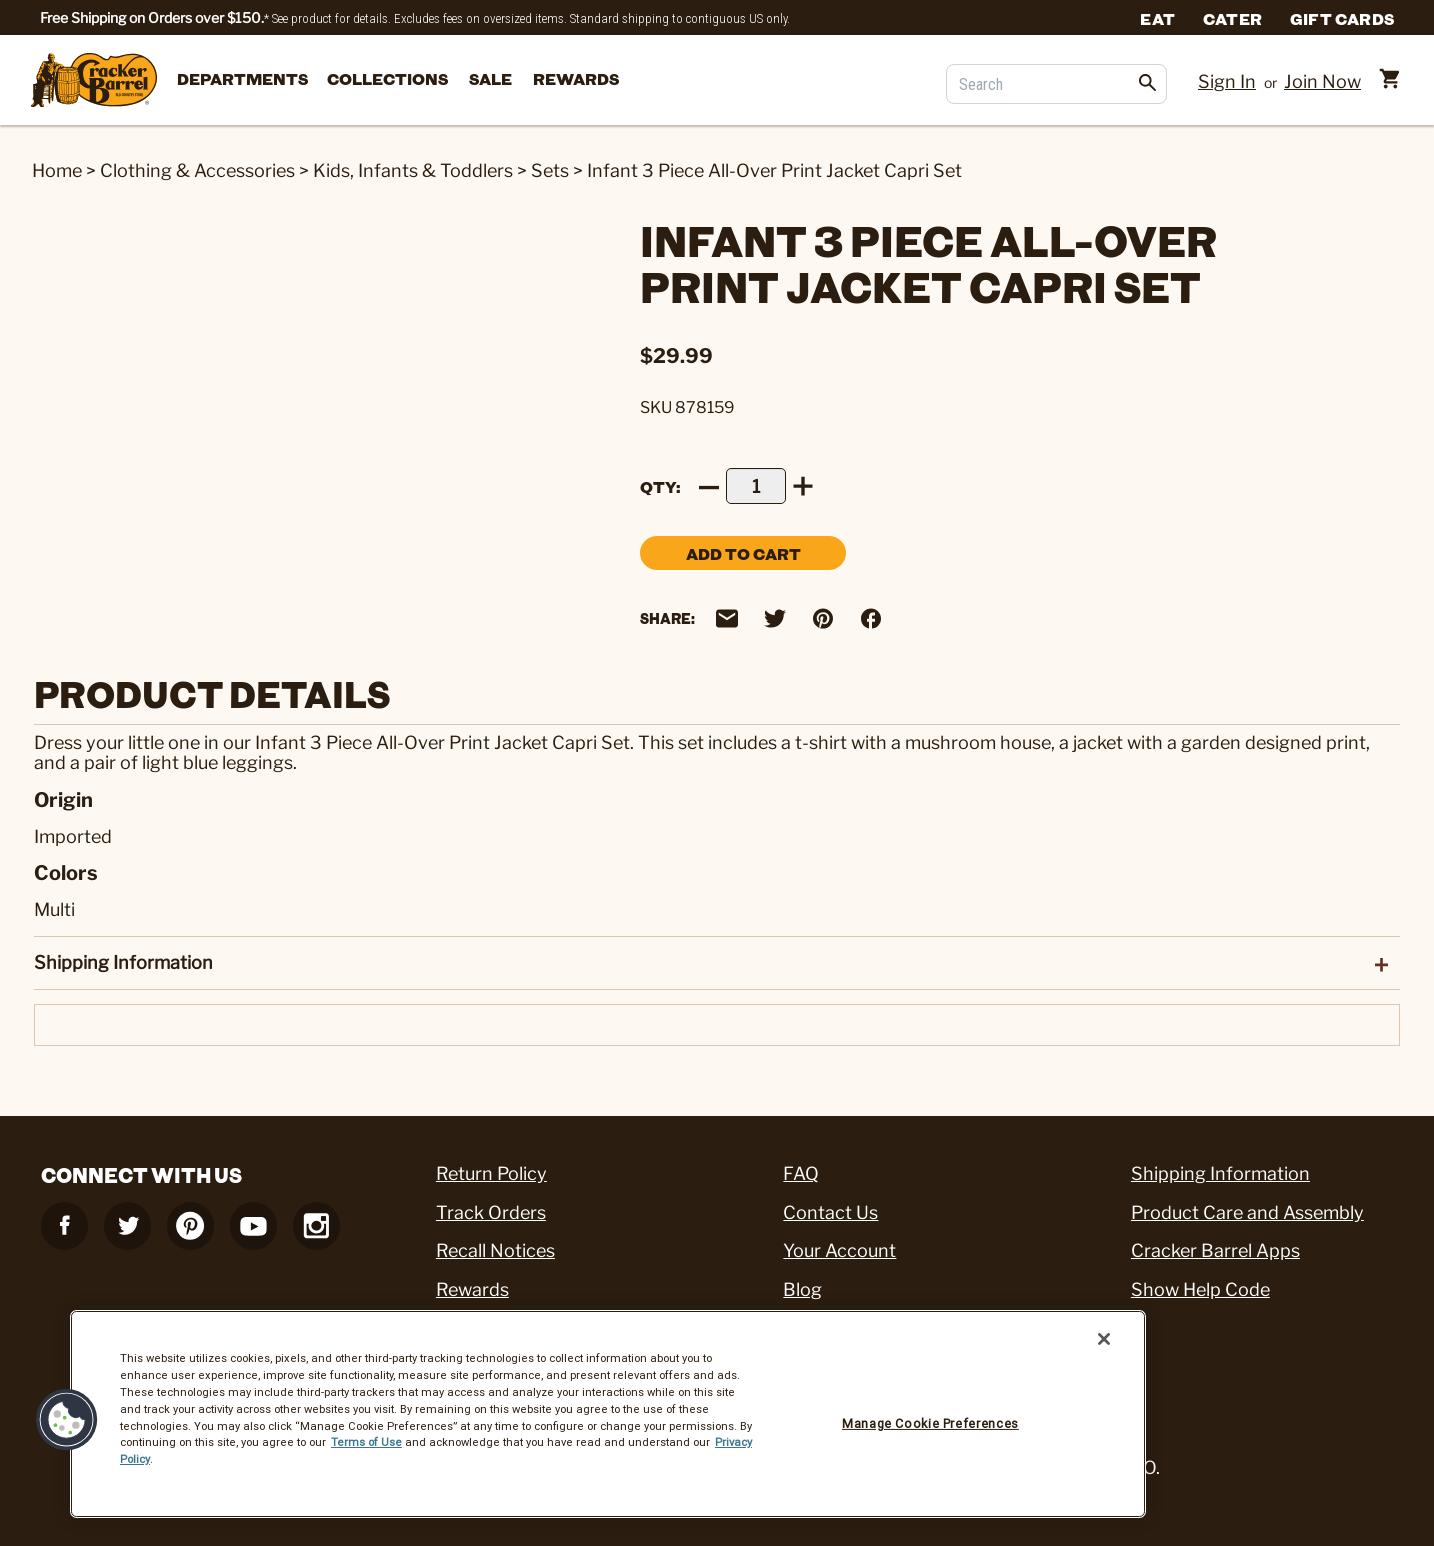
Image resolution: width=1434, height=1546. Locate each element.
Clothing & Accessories (197, 170)
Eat (1157, 18)
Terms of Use (366, 1442)
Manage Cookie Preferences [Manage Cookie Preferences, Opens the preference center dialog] (930, 1423)
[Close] (1104, 1339)
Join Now (1322, 81)
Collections (387, 78)
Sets (550, 170)
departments (242, 78)
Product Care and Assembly (1247, 1212)
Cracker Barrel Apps (1215, 1250)
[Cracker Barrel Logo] (94, 81)
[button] (67, 1420)
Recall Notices (495, 1250)
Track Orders (491, 1212)
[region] (608, 1414)
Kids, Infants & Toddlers (413, 170)
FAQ (801, 1173)
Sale (490, 78)
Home (57, 170)
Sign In (1227, 81)
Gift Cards (1342, 18)
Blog (802, 1289)
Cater (1232, 18)
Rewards (576, 78)
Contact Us (830, 1212)
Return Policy (491, 1173)
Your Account (839, 1250)
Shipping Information (1220, 1173)
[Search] (1056, 84)
